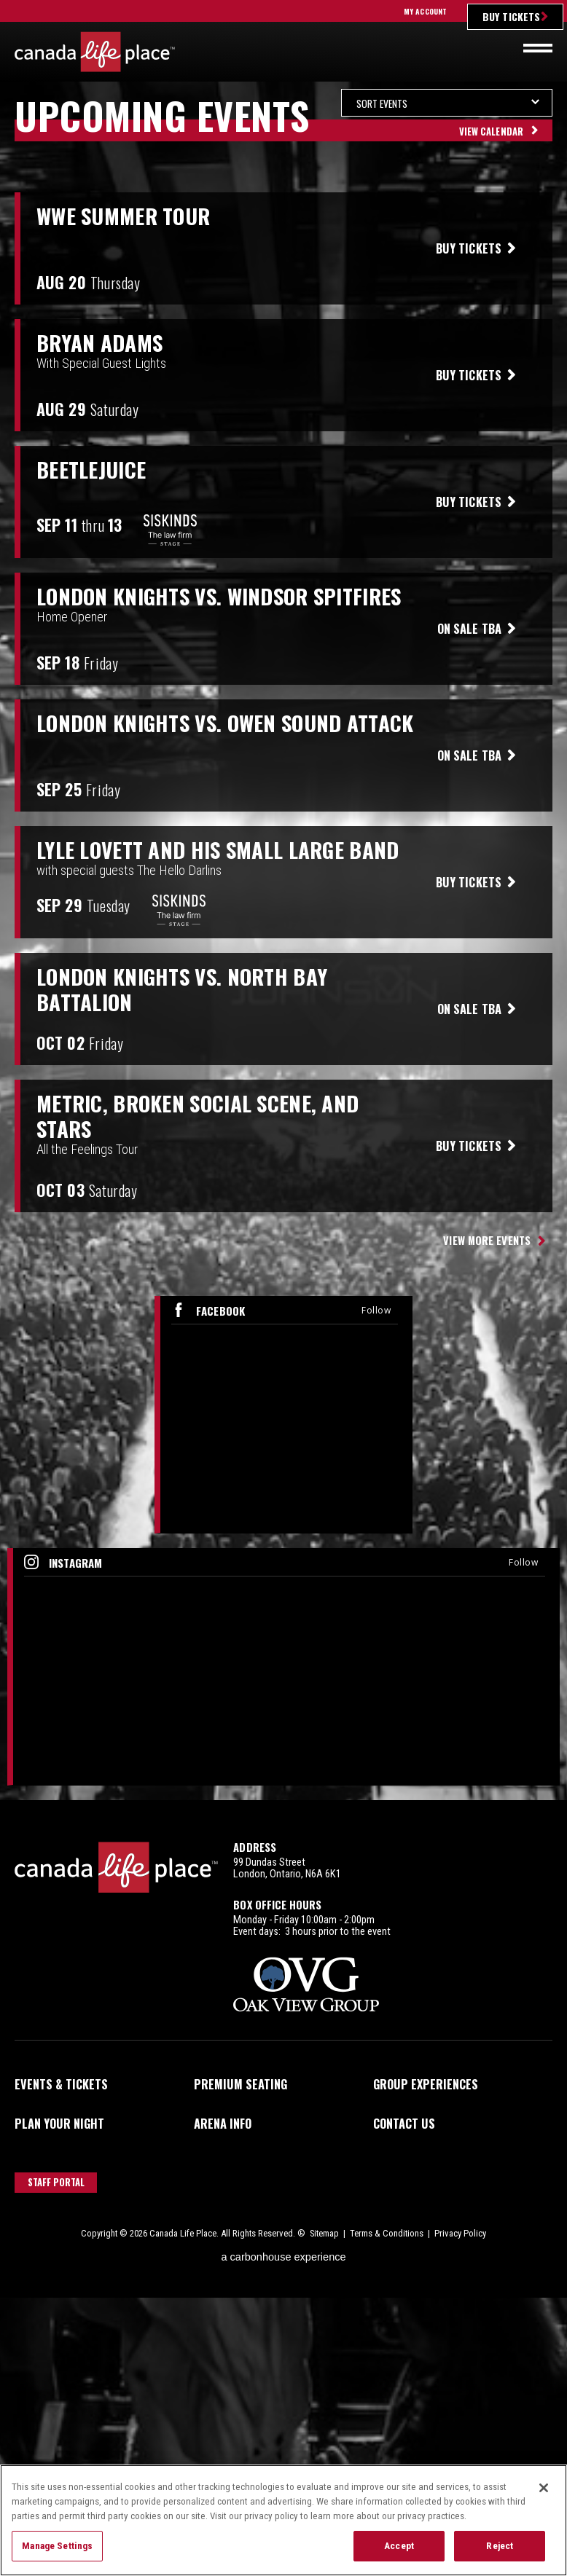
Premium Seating (240, 2084)
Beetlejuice (91, 469)
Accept (399, 2546)
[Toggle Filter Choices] (446, 103)
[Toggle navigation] (537, 48)
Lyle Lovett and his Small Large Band (217, 850)
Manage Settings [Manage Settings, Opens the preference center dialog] (57, 2546)
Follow (376, 1310)
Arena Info (222, 2123)
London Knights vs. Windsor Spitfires (218, 596)
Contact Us (404, 2123)
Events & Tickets (61, 2084)
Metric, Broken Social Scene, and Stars (197, 1116)
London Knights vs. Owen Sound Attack (224, 723)
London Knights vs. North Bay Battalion (181, 989)
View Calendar (491, 131)
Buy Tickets (511, 16)
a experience (283, 2257)
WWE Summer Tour (123, 216)
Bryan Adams (99, 343)
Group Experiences (425, 2084)
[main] (283, 944)
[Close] (544, 2489)
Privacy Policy (460, 2233)
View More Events (487, 1240)
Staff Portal (56, 2182)
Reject (499, 2546)
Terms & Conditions (386, 2233)
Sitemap (324, 2233)
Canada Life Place (95, 51)
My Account (425, 11)
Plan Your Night (59, 2123)
